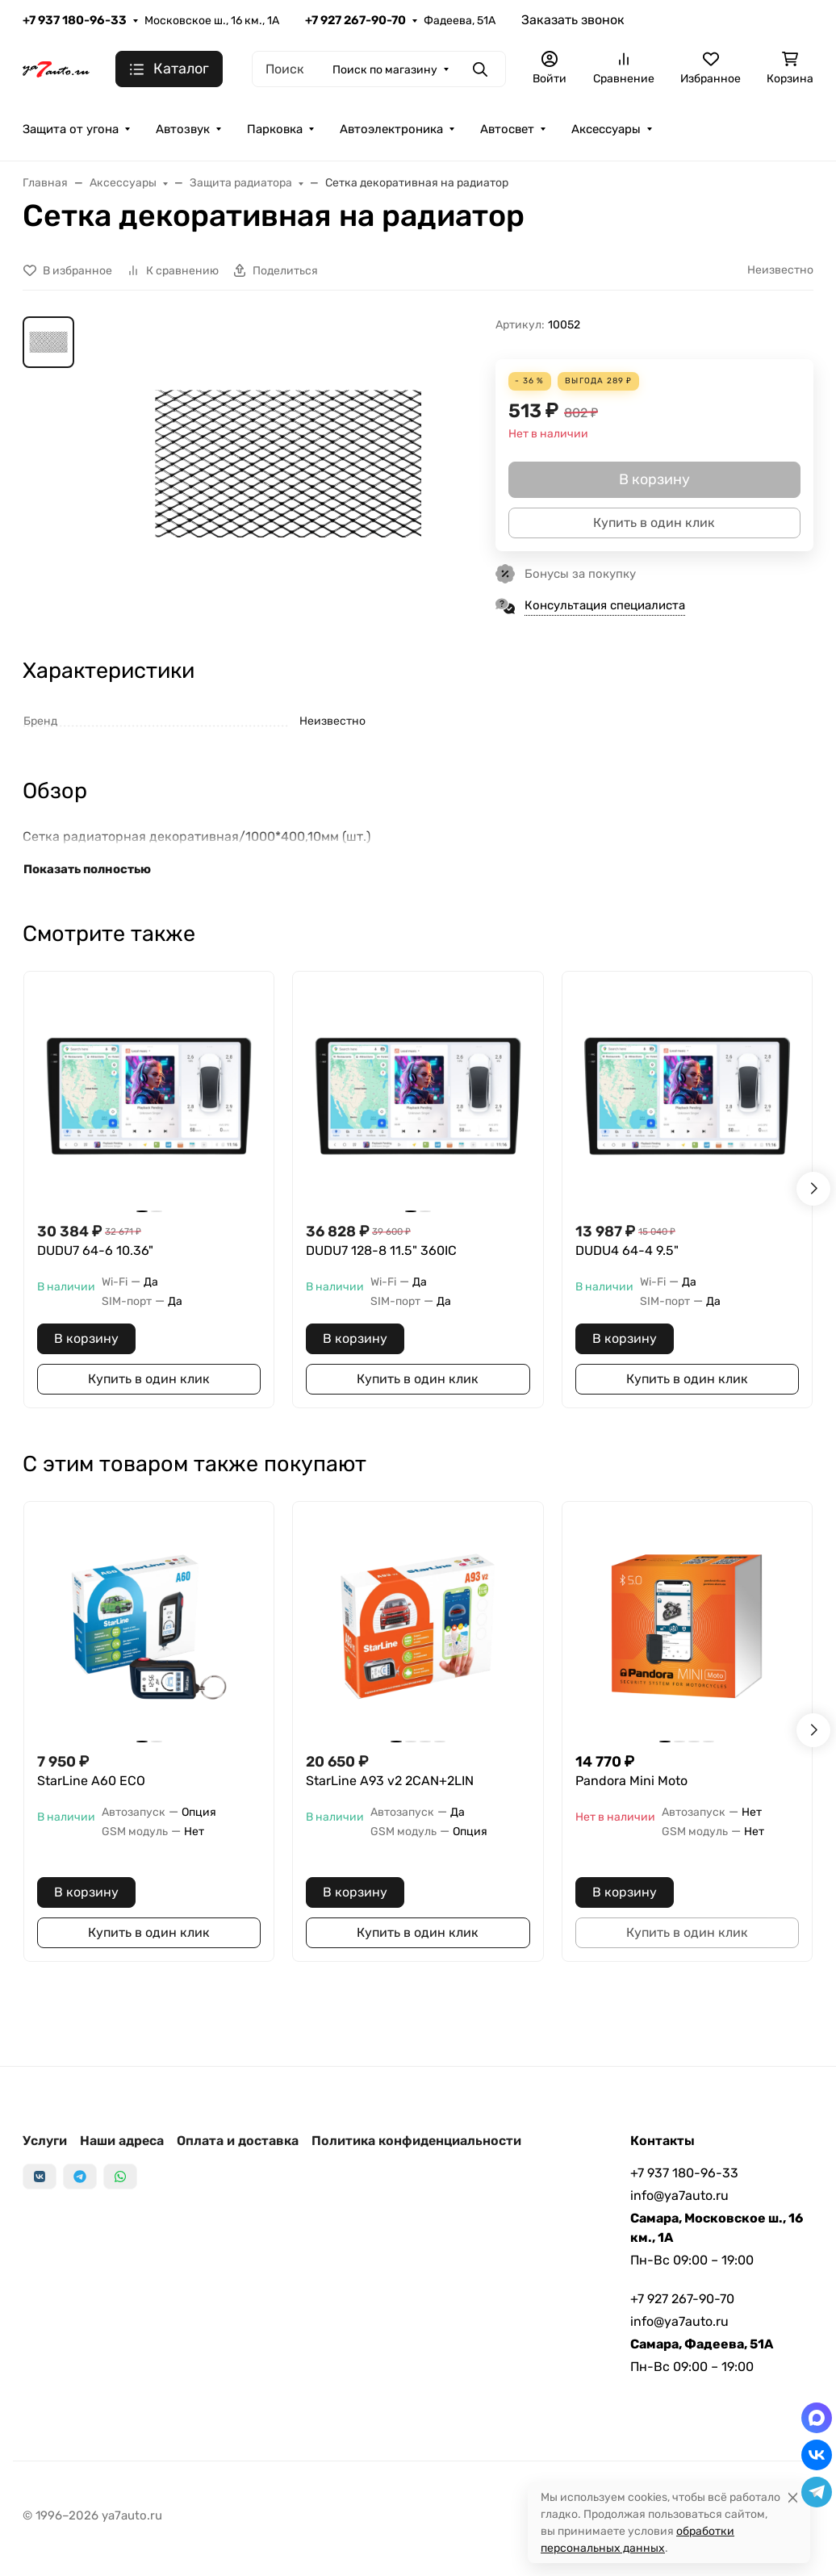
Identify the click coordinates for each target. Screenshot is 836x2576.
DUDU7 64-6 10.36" (95, 1250)
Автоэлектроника (391, 129)
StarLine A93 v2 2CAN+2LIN (390, 1780)
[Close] (792, 2497)
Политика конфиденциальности (416, 2140)
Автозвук (183, 129)
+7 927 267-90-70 (355, 20)
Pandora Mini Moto (631, 1780)
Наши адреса (122, 2140)
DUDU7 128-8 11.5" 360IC (381, 1250)
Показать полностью (87, 869)
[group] (288, 463)
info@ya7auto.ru (679, 2195)
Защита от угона (71, 129)
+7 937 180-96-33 (75, 20)
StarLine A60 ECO (91, 1780)
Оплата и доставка (238, 2140)
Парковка (275, 129)
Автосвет (507, 129)
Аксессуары (606, 129)
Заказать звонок (573, 19)
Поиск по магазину (384, 70)
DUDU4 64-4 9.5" (627, 1250)
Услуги (45, 2140)
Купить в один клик (149, 1378)
